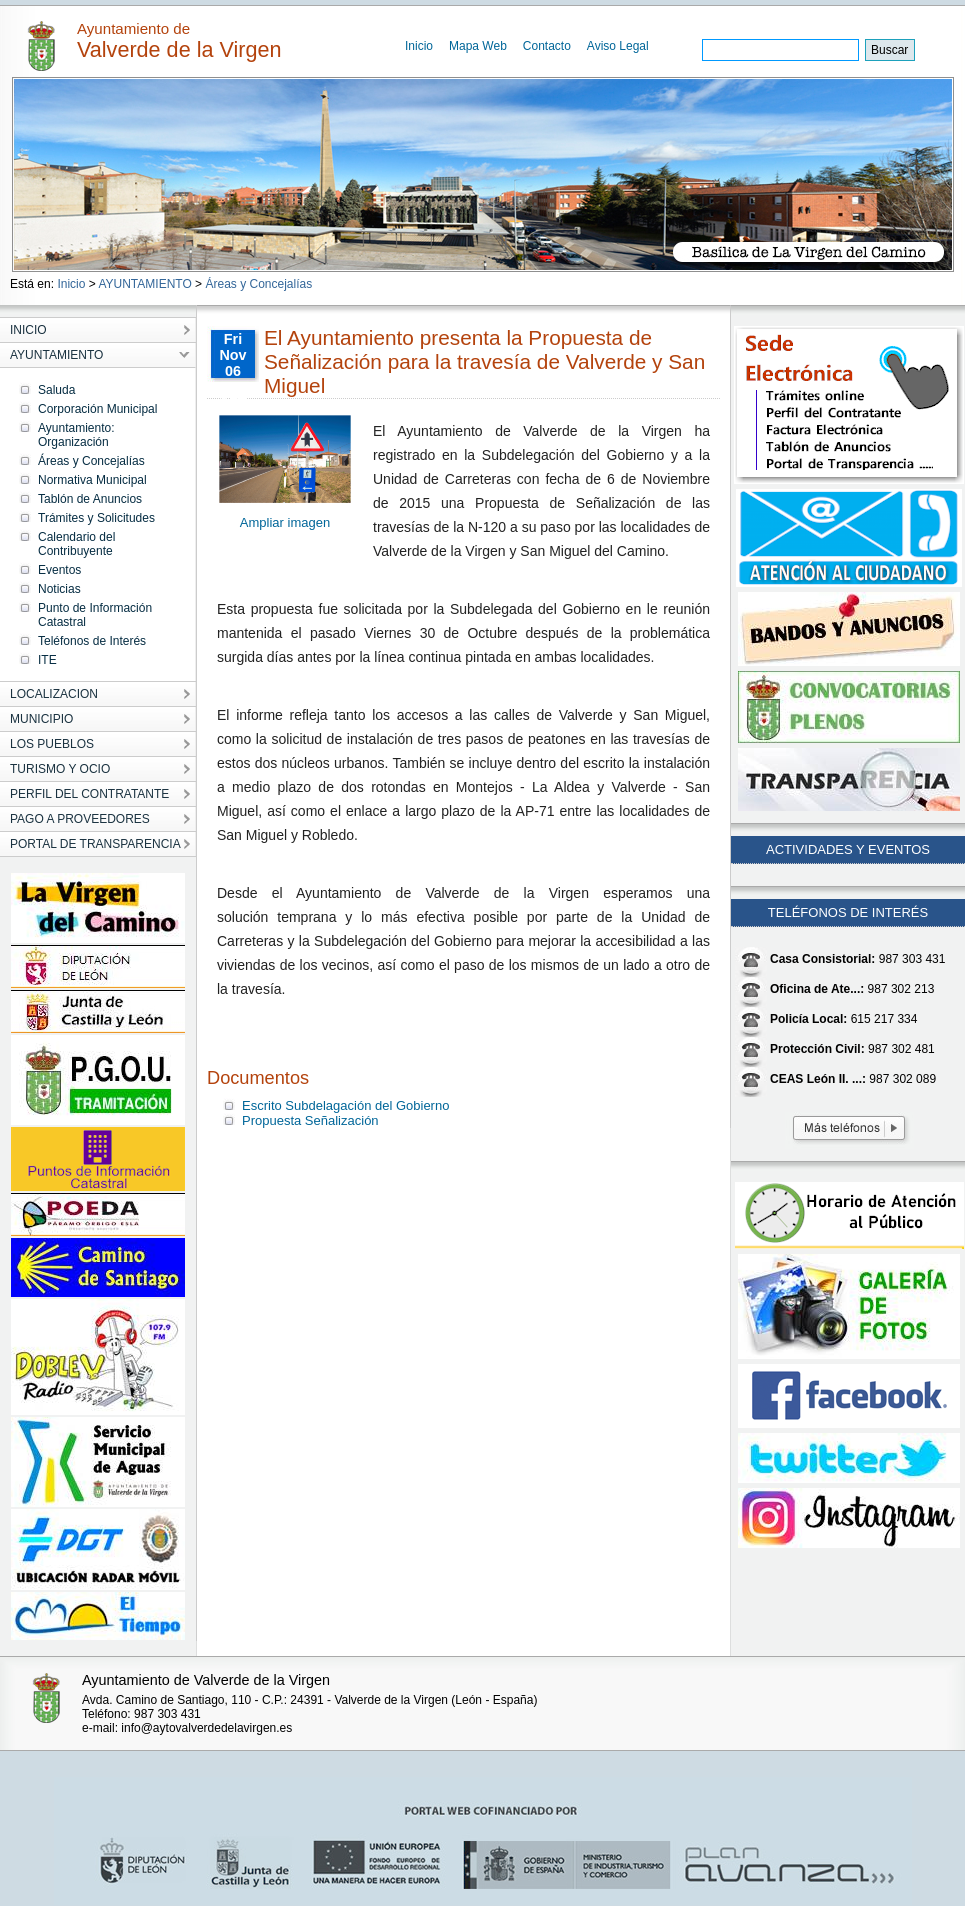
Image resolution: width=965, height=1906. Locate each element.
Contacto (547, 46)
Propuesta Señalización (310, 1120)
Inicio (419, 46)
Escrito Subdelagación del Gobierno (345, 1105)
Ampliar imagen (285, 522)
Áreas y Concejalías (258, 284)
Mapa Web (478, 46)
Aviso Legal (618, 46)
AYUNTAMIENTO (144, 284)
